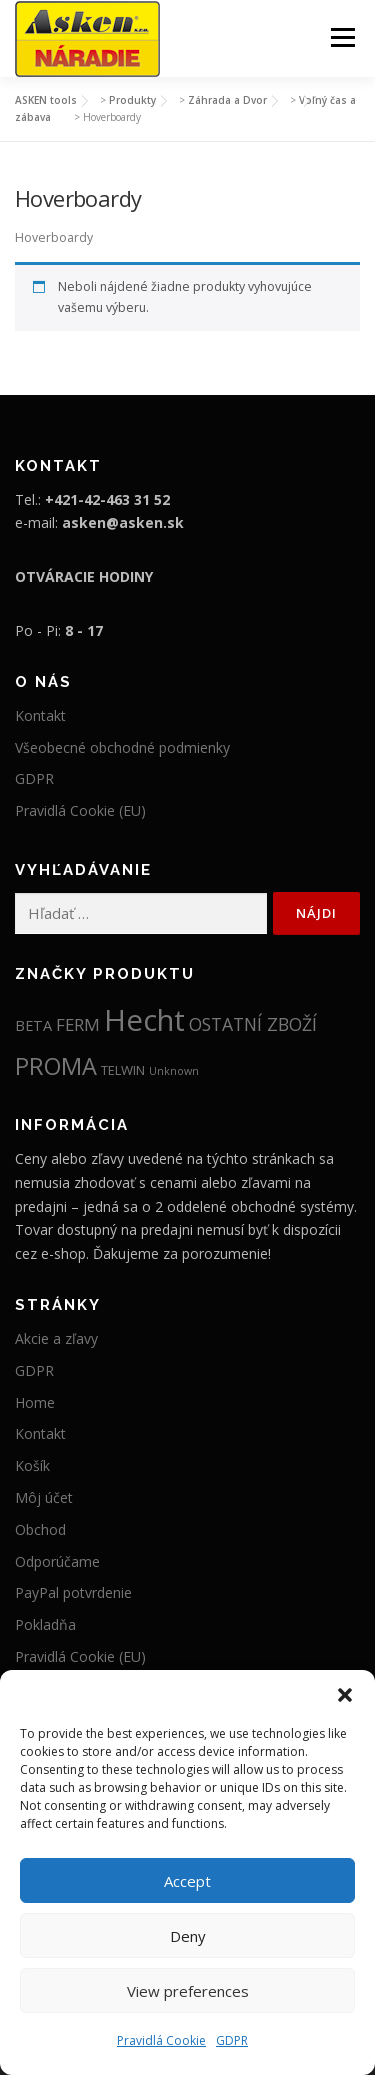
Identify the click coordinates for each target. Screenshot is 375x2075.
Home (35, 1402)
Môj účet (44, 1497)
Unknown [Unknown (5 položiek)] (174, 1071)
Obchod (40, 1529)
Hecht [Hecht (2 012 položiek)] (144, 1020)
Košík (32, 1465)
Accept (187, 1881)
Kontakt (40, 715)
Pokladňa (45, 1624)
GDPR (232, 2040)
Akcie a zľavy (56, 1338)
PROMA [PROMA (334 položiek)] (56, 1066)
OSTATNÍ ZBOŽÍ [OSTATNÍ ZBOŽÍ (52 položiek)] (253, 1024)
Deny (188, 1936)
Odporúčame (57, 1561)
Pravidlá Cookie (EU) (80, 810)
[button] (345, 1695)
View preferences (188, 1991)
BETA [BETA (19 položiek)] (33, 1025)
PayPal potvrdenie (73, 1592)
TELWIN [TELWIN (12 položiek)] (123, 1070)
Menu (341, 37)
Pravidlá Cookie (161, 2040)
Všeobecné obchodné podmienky (122, 747)
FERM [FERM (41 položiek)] (78, 1024)
